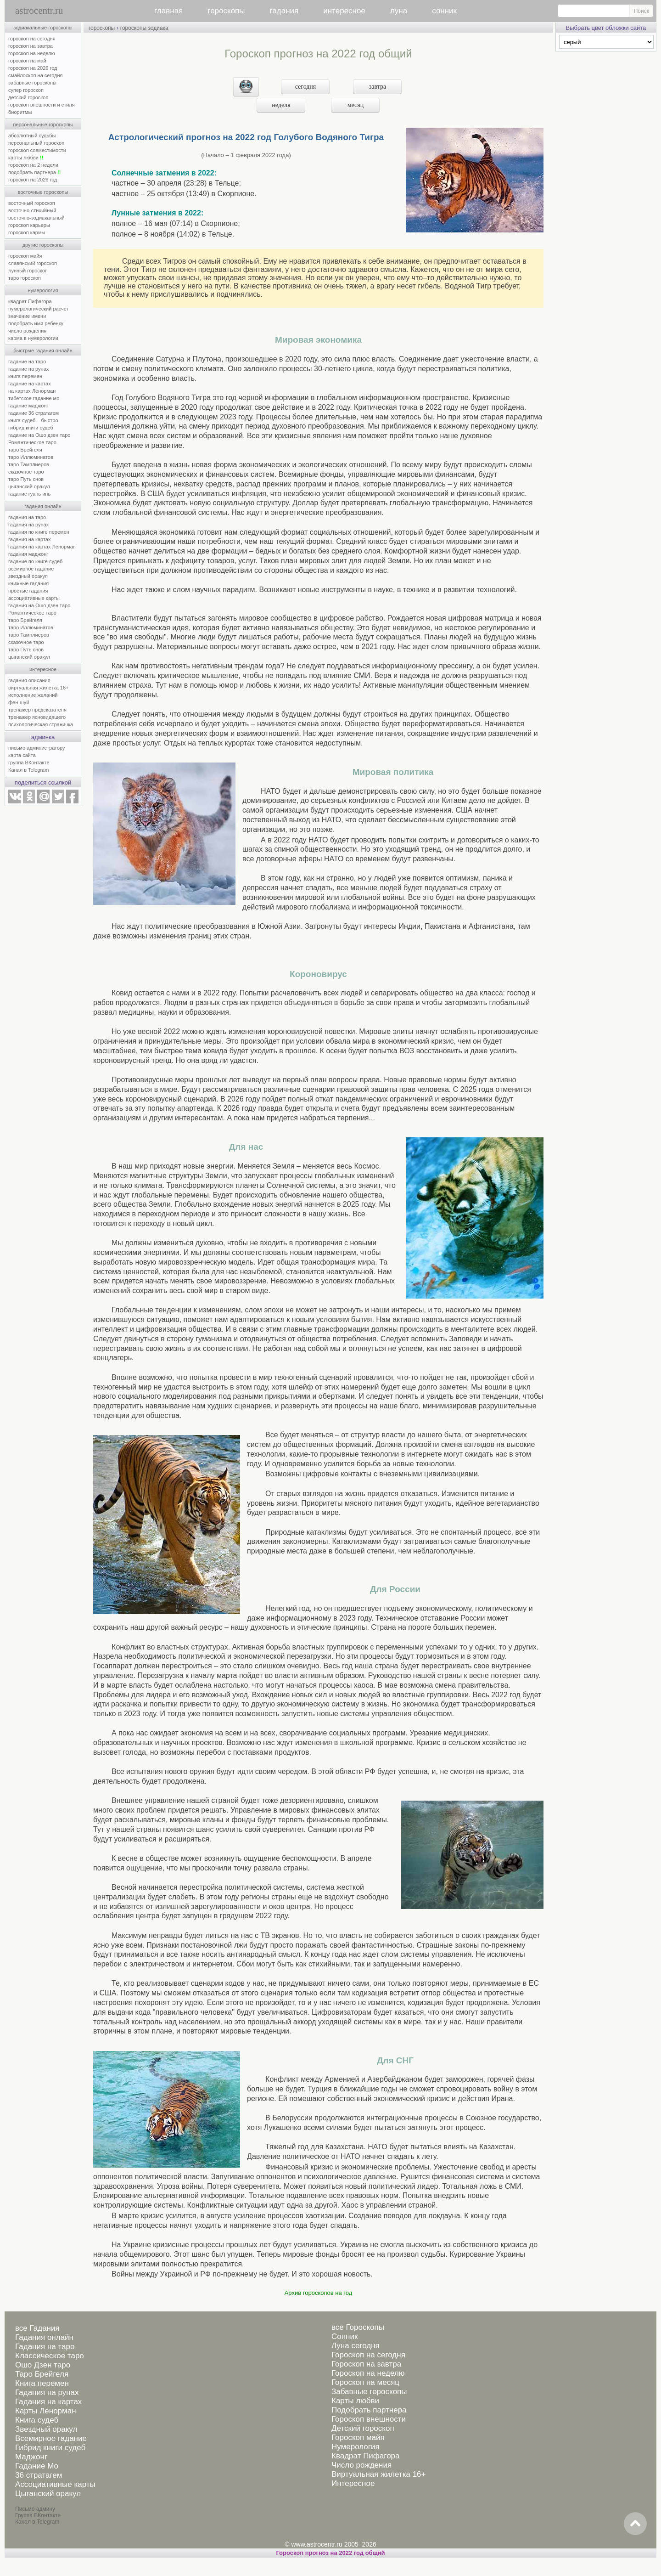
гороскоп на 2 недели (33, 165)
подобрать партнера (34, 172)
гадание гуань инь (29, 494)
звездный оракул (28, 576)
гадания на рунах (28, 524)
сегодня (305, 86)
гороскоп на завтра (30, 46)
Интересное (353, 2483)
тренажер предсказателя (37, 709)
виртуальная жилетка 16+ (38, 687)
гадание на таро (27, 361)
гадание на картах (29, 383)
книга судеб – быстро (33, 420)
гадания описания (29, 680)
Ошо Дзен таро (42, 2365)
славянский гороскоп (32, 263)
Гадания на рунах (47, 2392)
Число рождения (361, 2465)
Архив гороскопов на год (319, 2292)
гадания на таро (27, 517)
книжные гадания (28, 583)
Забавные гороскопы (369, 2391)
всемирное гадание (31, 568)
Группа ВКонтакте (38, 2515)
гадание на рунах (28, 369)
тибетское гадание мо (33, 398)
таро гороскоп (24, 278)
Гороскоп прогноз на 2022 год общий (330, 2552)
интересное (344, 10)
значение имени (27, 316)
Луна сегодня (355, 2345)
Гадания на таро (44, 2346)
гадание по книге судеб (35, 561)
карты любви (25, 157)
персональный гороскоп (36, 143)
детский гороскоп (28, 97)
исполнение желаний (33, 695)
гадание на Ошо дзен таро (39, 435)
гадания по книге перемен (38, 532)
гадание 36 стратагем (33, 413)
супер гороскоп (26, 90)
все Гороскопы (357, 2327)
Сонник (344, 2336)
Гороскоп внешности (368, 2419)
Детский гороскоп (362, 2428)
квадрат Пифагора (30, 301)
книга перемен (25, 376)
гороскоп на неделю (31, 53)
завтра (378, 86)
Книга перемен (42, 2383)
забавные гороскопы (32, 82)
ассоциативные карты (34, 598)
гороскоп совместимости (37, 150)
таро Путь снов (26, 479)
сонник (444, 10)
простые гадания (28, 590)
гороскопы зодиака (144, 28)
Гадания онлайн (44, 2337)
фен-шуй (18, 702)
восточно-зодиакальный (36, 217)
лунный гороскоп (28, 270)
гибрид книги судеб (30, 427)
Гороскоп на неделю (367, 2373)
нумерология (43, 290)
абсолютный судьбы (32, 135)
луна (398, 10)
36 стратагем (38, 2475)
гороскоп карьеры (29, 225)
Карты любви (355, 2400)
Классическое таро (49, 2355)
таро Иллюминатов (30, 457)
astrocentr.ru (39, 10)
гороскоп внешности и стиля (41, 104)
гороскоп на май (27, 60)
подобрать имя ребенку (35, 323)
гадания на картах (29, 539)
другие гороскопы (43, 245)
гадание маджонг (28, 405)
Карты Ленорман (45, 2411)
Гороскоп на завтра (366, 2364)
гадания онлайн (43, 506)
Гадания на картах (48, 2401)
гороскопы (226, 10)
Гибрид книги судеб (50, 2447)
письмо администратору (36, 748)
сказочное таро (26, 472)
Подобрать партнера (369, 2410)
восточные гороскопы (43, 192)
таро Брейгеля (25, 449)
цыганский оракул (29, 486)
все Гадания (37, 2328)
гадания (284, 10)
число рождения (27, 330)
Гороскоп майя (358, 2437)
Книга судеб (36, 2420)
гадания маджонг (28, 554)
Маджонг (31, 2456)
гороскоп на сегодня (32, 38)
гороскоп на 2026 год (32, 68)
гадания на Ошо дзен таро (39, 605)
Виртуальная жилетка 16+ (378, 2474)
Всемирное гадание (51, 2438)
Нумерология (355, 2446)
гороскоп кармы (26, 232)
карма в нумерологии (33, 338)
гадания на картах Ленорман (43, 546)
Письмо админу (35, 2509)
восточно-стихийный (32, 210)
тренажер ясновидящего (37, 717)
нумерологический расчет (38, 308)
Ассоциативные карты (55, 2484)
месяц (355, 105)
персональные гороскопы (43, 124)
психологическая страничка (40, 724)
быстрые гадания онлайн (43, 350)
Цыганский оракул (48, 2493)
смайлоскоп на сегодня (35, 75)
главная (168, 10)
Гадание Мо (36, 2466)
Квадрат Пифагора (365, 2456)
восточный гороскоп (31, 203)
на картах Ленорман (32, 391)
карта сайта (22, 755)
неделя (281, 105)
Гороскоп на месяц (365, 2382)
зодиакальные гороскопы (43, 27)
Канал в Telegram (28, 770)
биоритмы (20, 112)
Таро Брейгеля (41, 2374)
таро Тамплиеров (28, 464)
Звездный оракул (46, 2429)
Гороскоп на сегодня (368, 2354)
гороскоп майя (25, 256)
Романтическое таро (32, 442)
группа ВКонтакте (29, 762)
